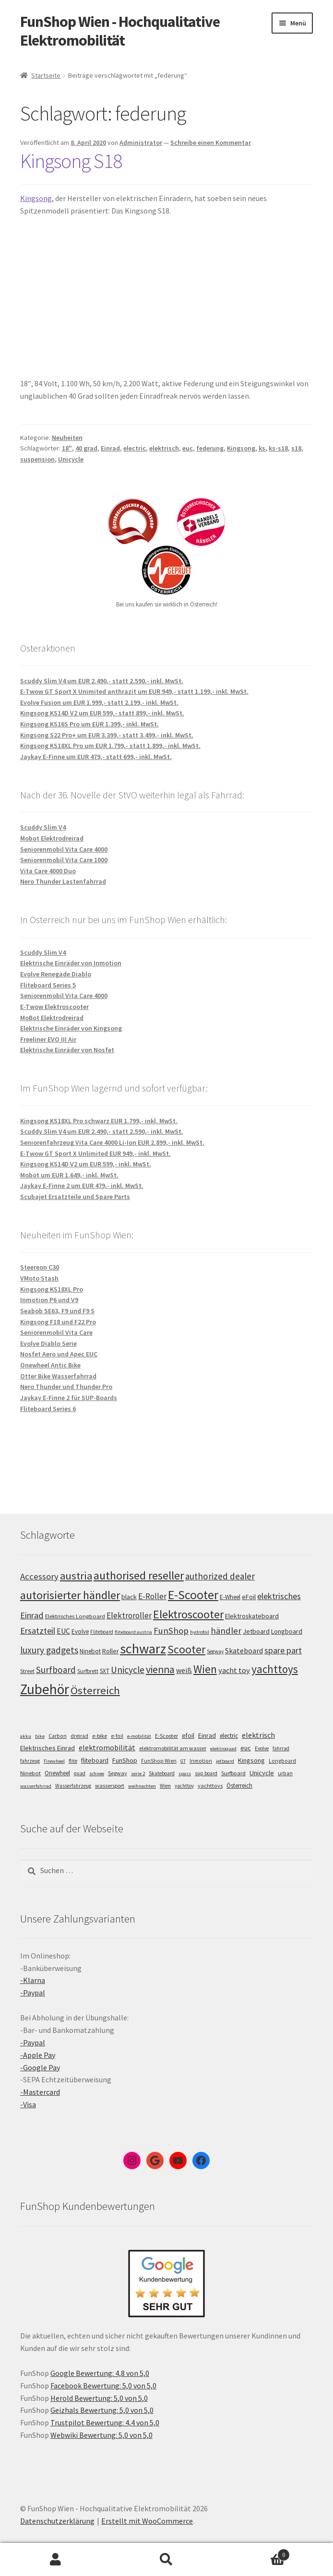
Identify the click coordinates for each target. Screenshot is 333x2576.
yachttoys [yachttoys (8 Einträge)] (210, 1785)
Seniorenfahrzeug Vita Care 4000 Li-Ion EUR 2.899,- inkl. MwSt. (112, 1142)
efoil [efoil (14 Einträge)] (188, 1735)
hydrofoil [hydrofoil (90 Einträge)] (199, 1632)
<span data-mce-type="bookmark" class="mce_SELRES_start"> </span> (140, 295)
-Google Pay (40, 2067)
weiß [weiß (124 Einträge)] (184, 1670)
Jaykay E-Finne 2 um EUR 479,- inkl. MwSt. (81, 1185)
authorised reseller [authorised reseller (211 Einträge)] (139, 1575)
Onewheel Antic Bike (50, 1365)
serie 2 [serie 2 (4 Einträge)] (138, 1773)
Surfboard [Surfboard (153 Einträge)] (56, 1669)
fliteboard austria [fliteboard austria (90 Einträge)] (133, 1632)
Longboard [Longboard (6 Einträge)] (282, 1760)
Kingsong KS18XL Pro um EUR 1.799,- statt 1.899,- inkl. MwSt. (110, 745)
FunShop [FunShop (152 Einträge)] (171, 1630)
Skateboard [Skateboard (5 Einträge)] (162, 1773)
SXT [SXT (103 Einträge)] (104, 1671)
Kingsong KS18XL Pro (51, 1289)
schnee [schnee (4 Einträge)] (96, 1773)
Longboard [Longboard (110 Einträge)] (286, 1631)
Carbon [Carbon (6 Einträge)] (57, 1736)
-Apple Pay (37, 2055)
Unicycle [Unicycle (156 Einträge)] (127, 1669)
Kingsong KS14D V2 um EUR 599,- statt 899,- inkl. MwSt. (102, 713)
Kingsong (36, 198)
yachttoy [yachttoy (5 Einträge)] (184, 1785)
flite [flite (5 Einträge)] (73, 1760)
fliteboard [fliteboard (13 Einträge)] (94, 1761)
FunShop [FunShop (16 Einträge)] (124, 1760)
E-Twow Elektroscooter (54, 1006)
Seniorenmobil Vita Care (56, 1332)
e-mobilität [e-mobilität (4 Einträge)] (139, 1736)
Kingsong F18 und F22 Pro (58, 1322)
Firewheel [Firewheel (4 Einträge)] (54, 1761)
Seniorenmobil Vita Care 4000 (63, 849)
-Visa (28, 2104)
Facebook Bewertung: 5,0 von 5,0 (103, 2385)
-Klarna (32, 1980)
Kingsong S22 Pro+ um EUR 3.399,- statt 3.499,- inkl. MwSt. (106, 735)
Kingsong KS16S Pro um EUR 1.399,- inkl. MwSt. (89, 724)
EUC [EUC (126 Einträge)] (63, 1631)
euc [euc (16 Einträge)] (245, 1748)
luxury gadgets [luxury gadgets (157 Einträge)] (49, 1650)
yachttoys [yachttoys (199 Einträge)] (274, 1669)
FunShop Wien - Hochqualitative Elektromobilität (120, 31)
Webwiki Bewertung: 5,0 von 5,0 (101, 2435)
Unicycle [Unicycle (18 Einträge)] (262, 1773)
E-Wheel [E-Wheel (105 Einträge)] (230, 1597)
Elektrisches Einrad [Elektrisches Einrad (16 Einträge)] (47, 1748)
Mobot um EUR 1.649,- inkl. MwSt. (69, 1175)
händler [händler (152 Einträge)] (226, 1630)
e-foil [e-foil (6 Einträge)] (117, 1736)
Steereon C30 (39, 1267)
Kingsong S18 (71, 160)
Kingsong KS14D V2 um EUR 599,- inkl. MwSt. (85, 1164)
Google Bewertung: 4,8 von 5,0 (99, 2373)
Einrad (110, 448)
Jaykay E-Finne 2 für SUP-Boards (68, 1397)
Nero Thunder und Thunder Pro (66, 1386)
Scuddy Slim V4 (43, 827)
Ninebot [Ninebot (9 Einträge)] (30, 1773)
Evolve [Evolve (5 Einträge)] (262, 1748)
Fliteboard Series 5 (48, 985)
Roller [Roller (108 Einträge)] (110, 1651)
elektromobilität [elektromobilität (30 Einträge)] (107, 1747)
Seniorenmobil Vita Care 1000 (63, 859)
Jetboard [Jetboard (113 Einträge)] (256, 1631)
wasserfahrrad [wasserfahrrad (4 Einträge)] (35, 1786)
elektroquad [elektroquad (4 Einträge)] (223, 1748)
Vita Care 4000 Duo (48, 871)
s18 (296, 448)
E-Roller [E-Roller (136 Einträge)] (152, 1596)
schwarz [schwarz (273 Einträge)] (143, 1648)
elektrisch (164, 448)
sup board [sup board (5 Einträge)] (206, 1773)
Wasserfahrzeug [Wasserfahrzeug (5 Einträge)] (73, 1785)
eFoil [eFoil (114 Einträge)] (249, 1596)
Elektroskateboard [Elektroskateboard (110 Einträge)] (252, 1616)
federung (210, 448)
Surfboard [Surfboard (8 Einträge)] (233, 1773)
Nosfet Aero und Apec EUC (58, 1354)
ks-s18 (278, 448)
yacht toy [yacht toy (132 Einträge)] (234, 1670)
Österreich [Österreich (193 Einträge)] (95, 1690)
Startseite (45, 75)
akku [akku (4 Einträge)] (25, 1736)
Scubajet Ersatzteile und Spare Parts (75, 1196)
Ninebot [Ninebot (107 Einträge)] (90, 1651)
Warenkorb (256, 2552)
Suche (166, 2559)
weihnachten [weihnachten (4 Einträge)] (142, 1786)
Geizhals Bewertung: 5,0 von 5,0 (102, 2410)
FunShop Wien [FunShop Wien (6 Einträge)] (159, 1760)
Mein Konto (55, 2559)
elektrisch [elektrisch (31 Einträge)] (258, 1735)
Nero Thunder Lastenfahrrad (63, 881)
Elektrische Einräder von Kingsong (71, 1028)
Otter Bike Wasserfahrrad (58, 1376)
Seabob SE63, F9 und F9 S (57, 1310)
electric (134, 448)
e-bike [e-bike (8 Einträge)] (99, 1735)
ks (262, 448)
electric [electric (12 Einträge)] (229, 1736)
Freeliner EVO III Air (48, 1039)
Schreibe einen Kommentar (210, 142)
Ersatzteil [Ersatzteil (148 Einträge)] (37, 1630)
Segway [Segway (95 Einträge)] (215, 1651)
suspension (37, 459)
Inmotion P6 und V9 (49, 1299)
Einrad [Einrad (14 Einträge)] (207, 1735)
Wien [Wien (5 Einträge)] (165, 1785)
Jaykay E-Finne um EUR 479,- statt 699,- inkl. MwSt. (96, 756)
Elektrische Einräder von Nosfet (67, 1049)
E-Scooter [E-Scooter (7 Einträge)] (166, 1735)
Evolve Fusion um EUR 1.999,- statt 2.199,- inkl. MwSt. (99, 702)
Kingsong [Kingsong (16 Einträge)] (251, 1760)
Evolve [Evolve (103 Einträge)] (80, 1631)
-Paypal (32, 1992)
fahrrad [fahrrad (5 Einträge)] (281, 1748)
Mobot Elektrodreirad (51, 838)
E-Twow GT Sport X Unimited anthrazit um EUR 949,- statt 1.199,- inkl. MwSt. (134, 691)
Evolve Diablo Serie (48, 1343)
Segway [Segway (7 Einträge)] (117, 1773)
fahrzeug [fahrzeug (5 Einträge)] (30, 1760)
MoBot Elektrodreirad (51, 1017)
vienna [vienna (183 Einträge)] (160, 1669)
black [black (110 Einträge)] (129, 1596)
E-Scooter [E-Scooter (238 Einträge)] (193, 1595)
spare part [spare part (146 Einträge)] (283, 1650)
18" (67, 448)
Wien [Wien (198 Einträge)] (205, 1669)
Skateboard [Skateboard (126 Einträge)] (244, 1650)
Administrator (140, 142)
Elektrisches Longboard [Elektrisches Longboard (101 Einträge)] (75, 1616)
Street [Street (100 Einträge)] (27, 1670)
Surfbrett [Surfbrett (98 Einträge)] (87, 1670)
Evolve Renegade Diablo (55, 974)
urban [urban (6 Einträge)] (285, 1773)
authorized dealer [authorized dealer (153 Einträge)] (220, 1576)
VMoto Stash (39, 1278)
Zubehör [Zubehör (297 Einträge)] (44, 1689)
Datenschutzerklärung (57, 2521)
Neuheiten (67, 437)
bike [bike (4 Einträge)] (40, 1736)
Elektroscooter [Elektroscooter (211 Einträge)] (188, 1614)
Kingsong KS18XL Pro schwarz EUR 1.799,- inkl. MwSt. (99, 1120)
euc (187, 448)
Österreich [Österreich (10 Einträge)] (239, 1785)
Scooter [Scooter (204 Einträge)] (186, 1649)
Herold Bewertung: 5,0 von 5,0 (99, 2398)
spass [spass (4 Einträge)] (184, 1773)
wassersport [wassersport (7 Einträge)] (109, 1785)
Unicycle (70, 459)
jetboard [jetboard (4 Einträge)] (225, 1761)
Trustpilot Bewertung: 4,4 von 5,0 (104, 2422)
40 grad (86, 448)
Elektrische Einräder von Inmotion (70, 963)
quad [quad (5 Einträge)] (79, 1773)
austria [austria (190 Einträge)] (76, 1575)
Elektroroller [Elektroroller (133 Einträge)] (129, 1615)
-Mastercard (40, 2092)
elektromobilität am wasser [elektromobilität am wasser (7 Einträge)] (172, 1748)
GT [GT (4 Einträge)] (183, 1761)
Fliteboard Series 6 (48, 1408)
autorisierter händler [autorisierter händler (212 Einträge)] (70, 1595)
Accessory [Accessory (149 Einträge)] (39, 1576)
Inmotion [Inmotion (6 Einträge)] (201, 1760)
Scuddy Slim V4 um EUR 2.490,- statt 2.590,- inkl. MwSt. (101, 681)
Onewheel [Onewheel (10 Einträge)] (57, 1773)
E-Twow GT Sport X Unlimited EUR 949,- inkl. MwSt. (95, 1153)
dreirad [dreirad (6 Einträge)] (79, 1736)
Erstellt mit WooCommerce (147, 2521)
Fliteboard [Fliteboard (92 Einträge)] (101, 1631)
